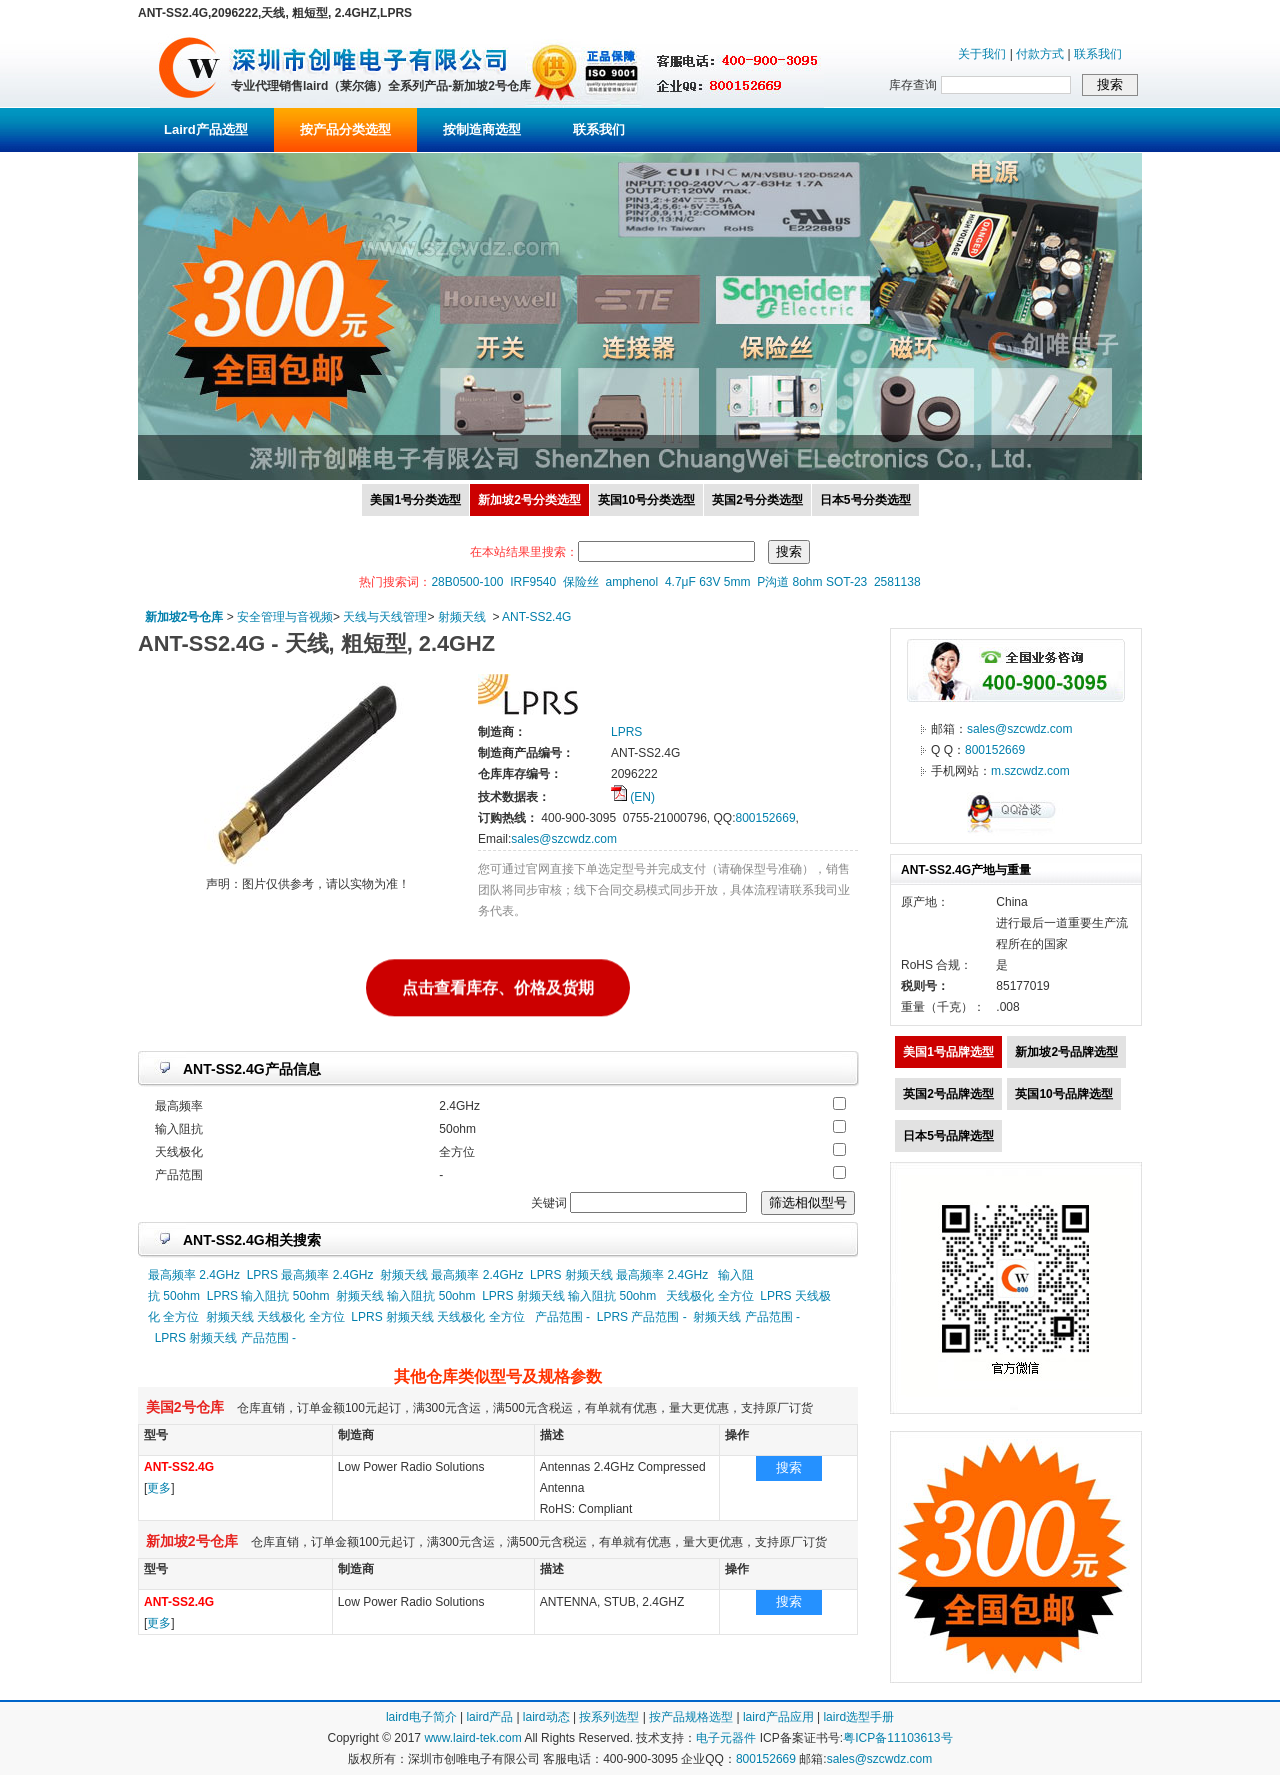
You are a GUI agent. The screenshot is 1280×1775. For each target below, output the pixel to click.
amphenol (632, 582)
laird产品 (489, 1717)
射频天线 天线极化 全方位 (275, 1317)
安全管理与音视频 (285, 617)
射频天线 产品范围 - (746, 1317)
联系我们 (1098, 54)
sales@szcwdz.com (564, 839)
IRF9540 (533, 582)
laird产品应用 (778, 1717)
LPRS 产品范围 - (642, 1317)
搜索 (789, 1467)
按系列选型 (609, 1717)
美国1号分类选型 (415, 500)
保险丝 (581, 582)
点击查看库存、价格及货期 (498, 986)
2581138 (897, 582)
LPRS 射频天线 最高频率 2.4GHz (619, 1275)
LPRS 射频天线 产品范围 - (225, 1338)
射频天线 (462, 617)
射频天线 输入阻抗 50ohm (405, 1296)
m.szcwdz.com (1030, 771)
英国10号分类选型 (646, 500)
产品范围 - (562, 1317)
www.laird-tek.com (472, 1738)
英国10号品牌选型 (1063, 1094)
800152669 (765, 818)
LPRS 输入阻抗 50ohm (268, 1296)
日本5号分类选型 (865, 500)
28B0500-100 (467, 582)
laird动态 (546, 1717)
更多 (159, 1488)
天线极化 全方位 (709, 1296)
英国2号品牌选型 (948, 1094)
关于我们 (982, 54)
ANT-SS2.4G (536, 617)
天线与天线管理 (385, 617)
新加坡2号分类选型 (529, 500)
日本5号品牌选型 (948, 1136)
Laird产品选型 (206, 129)
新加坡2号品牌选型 (1066, 1052)
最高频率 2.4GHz (194, 1275)
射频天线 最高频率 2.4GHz (451, 1275)
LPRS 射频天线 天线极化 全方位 (437, 1317)
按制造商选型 (482, 129)
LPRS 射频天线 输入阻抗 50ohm (569, 1296)
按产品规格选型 (691, 1717)
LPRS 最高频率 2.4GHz (310, 1275)
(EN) (633, 797)
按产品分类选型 (345, 129)
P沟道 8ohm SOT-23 (812, 582)
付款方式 (1040, 54)
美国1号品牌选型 (948, 1052)
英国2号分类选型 (757, 500)
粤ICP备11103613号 (897, 1738)
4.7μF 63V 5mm (708, 582)
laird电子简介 (421, 1717)
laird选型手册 (858, 1717)
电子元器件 (726, 1738)
